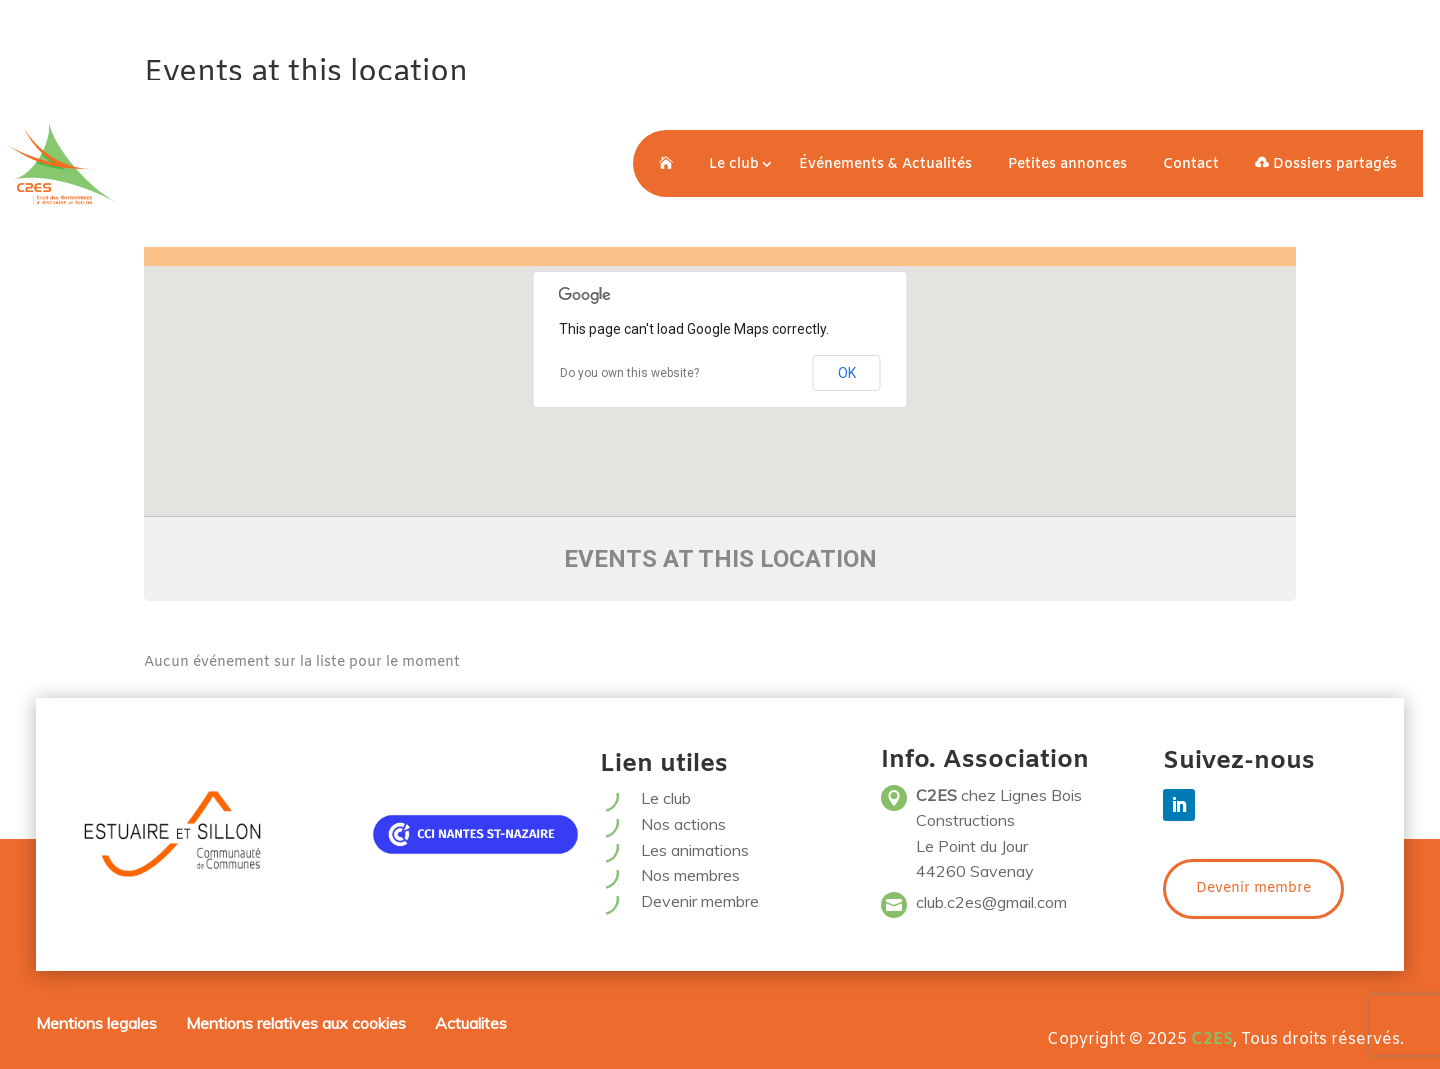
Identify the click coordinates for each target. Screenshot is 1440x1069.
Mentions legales (96, 1023)
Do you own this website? (629, 373)
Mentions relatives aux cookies (296, 1023)
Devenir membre (700, 901)
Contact (1191, 164)
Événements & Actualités (885, 164)
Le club (734, 164)
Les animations (695, 850)
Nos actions (683, 824)
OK (847, 373)
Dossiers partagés (1326, 164)
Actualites (471, 1023)
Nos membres (690, 875)
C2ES (1212, 1039)
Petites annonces (1067, 164)
